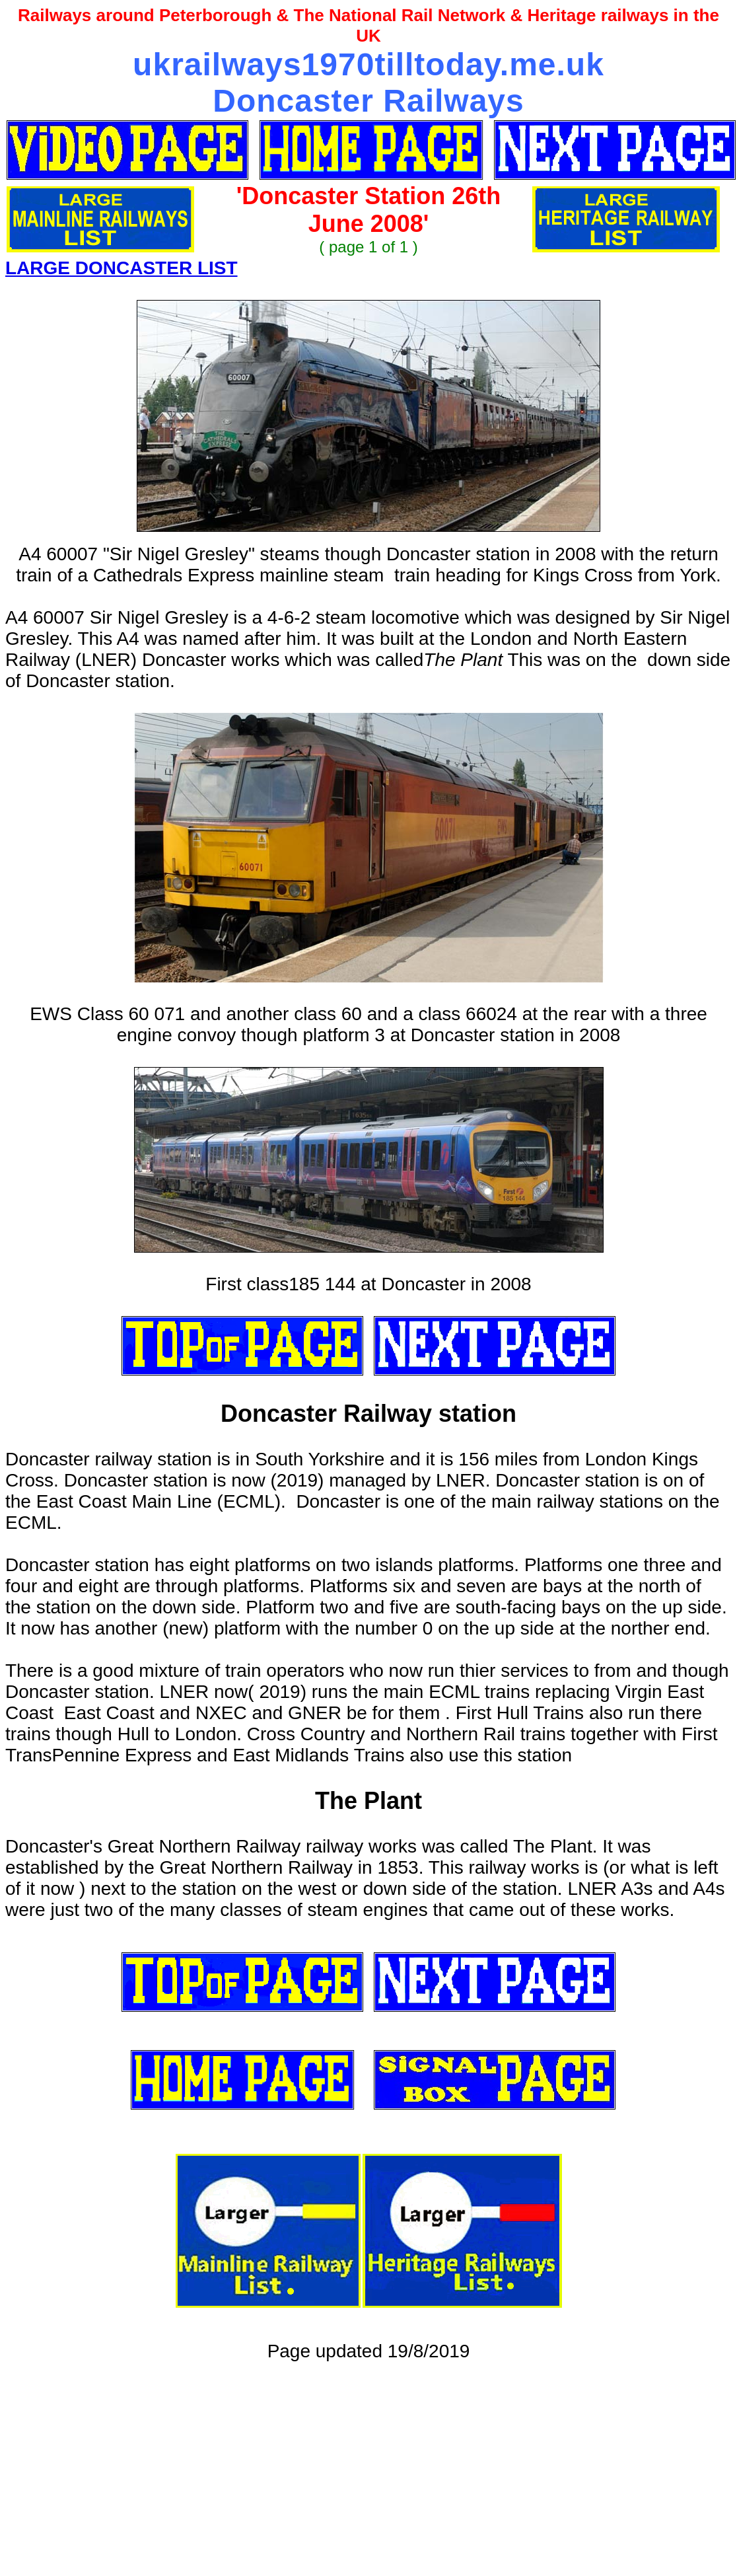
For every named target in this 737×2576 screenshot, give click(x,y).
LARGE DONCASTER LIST (121, 268)
